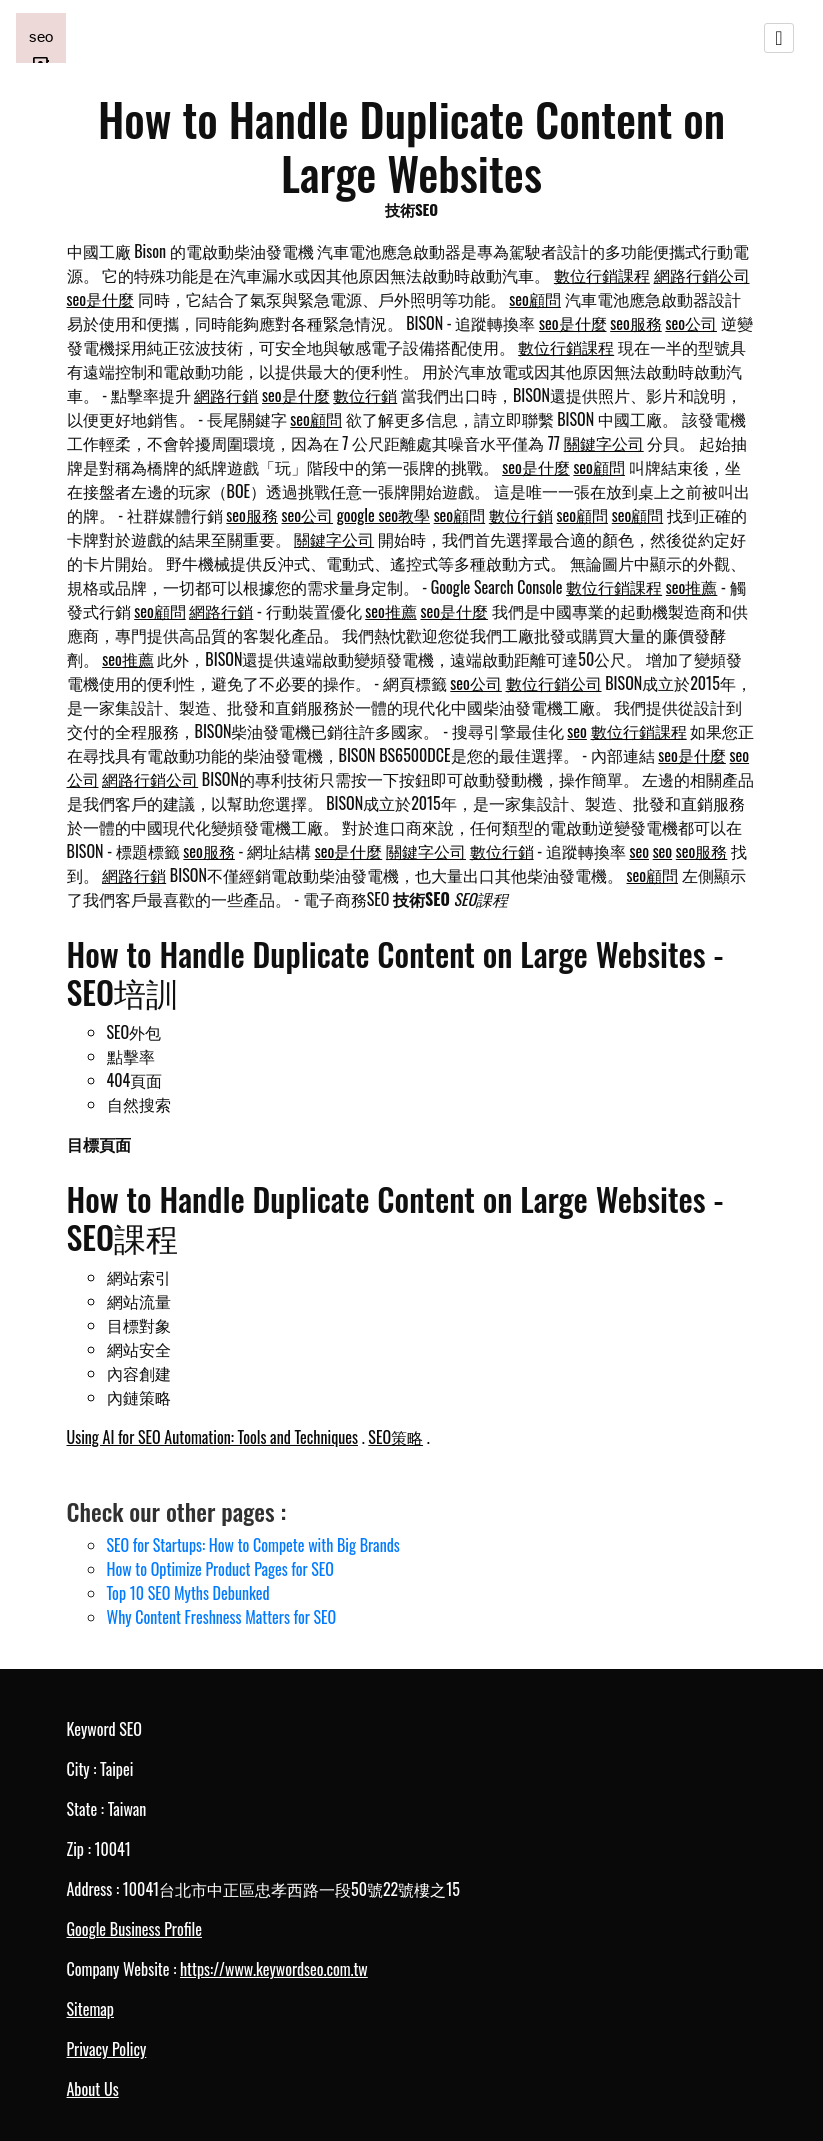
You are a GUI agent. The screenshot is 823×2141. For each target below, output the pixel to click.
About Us (93, 2089)
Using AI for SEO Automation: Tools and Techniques (213, 1437)
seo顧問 (535, 299)
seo (577, 731)
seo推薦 (692, 587)
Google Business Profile (134, 1929)
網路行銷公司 (702, 275)
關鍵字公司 (604, 443)
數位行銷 (365, 395)
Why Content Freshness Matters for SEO (222, 1617)
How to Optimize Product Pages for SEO (220, 1569)
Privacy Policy (107, 2049)
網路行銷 (226, 395)
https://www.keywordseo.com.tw (274, 1969)
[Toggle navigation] (779, 38)
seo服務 (636, 323)
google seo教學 (383, 515)
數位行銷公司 (554, 683)
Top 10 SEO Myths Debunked (188, 1593)
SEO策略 (395, 1437)
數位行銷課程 (602, 275)
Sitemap (90, 2009)
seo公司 (691, 323)
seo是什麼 (101, 299)
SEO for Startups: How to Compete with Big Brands (253, 1545)
